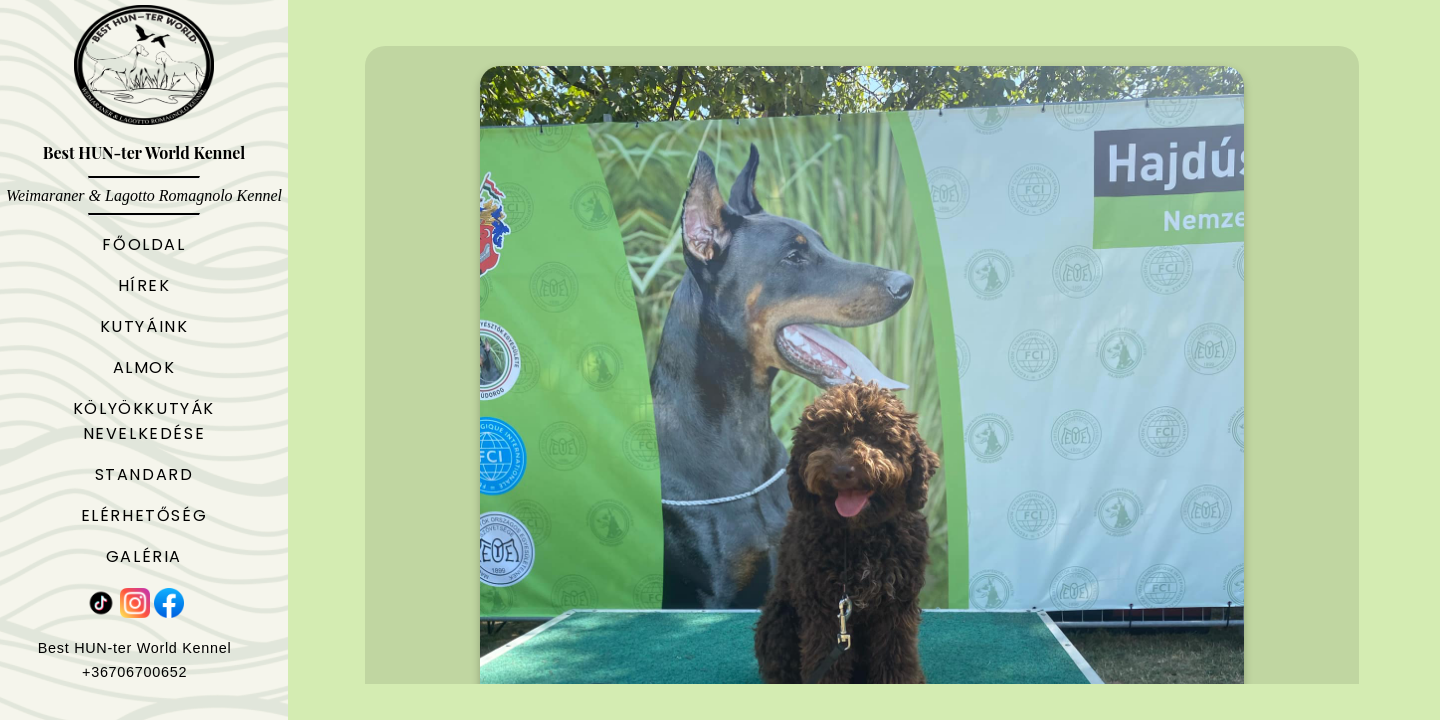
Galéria (144, 556)
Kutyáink (144, 326)
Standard (144, 474)
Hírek (144, 285)
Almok (144, 367)
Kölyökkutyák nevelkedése (144, 421)
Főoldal (143, 244)
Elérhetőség (144, 515)
